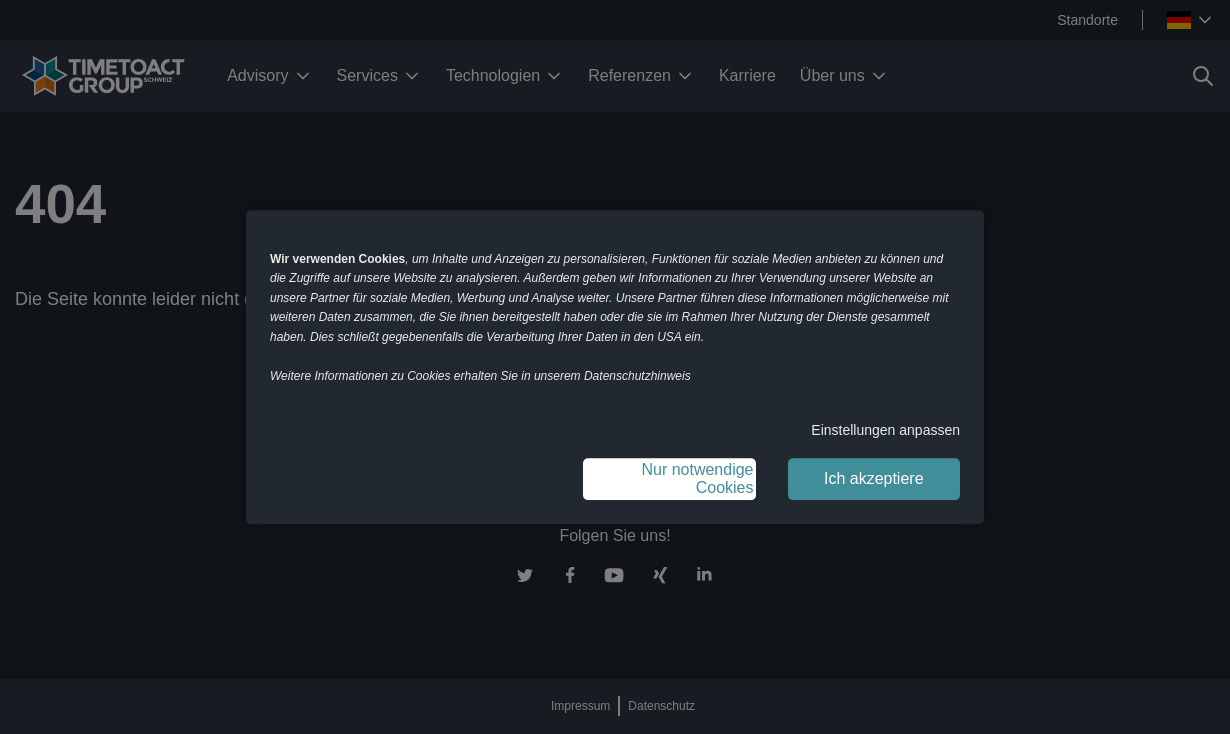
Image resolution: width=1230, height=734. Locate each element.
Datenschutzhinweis (637, 376)
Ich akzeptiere (874, 478)
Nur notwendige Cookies (697, 478)
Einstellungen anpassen (885, 430)
